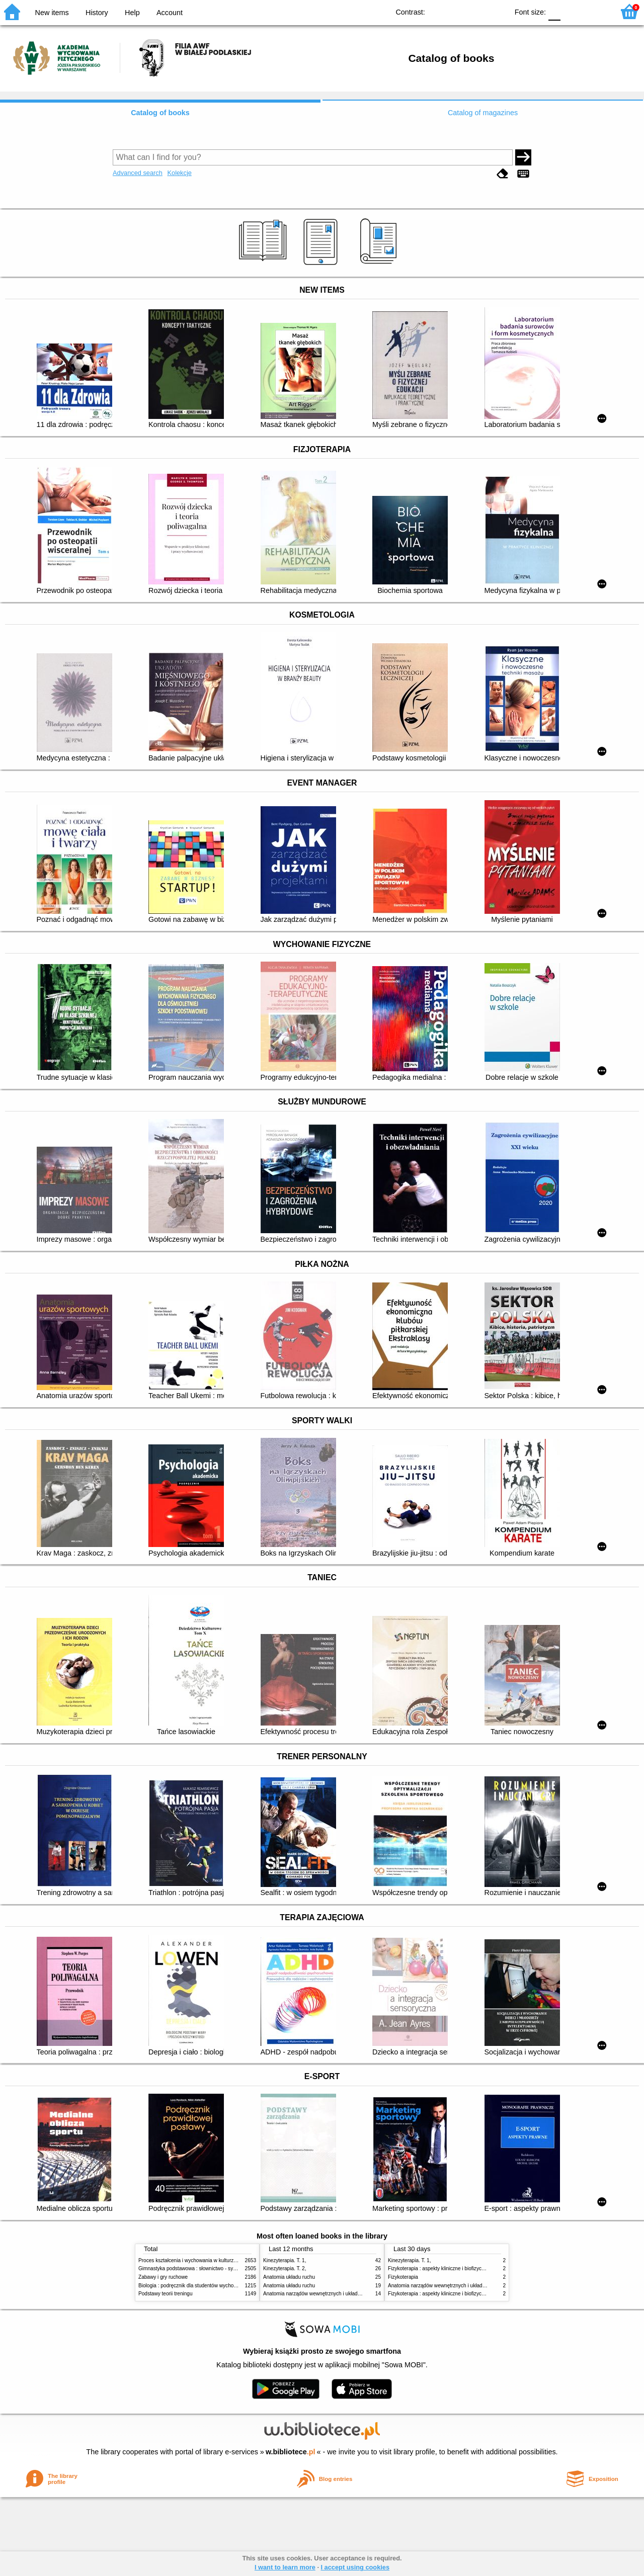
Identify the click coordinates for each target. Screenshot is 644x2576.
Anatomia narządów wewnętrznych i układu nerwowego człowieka (337, 2293)
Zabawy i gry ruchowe (163, 2277)
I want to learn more (285, 2567)
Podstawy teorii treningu (165, 2293)
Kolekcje (179, 173)
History (97, 13)
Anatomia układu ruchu (289, 2277)
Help (132, 13)
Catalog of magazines (483, 113)
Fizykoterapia (403, 2277)
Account (169, 13)
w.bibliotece (290, 2452)
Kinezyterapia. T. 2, (284, 2268)
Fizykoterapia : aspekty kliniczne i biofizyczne (439, 2293)
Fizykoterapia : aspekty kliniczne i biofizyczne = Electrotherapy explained (469, 2268)
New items (52, 13)
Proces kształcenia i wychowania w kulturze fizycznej (197, 2260)
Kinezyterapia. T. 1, (284, 2260)
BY (497, 11)
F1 (572, 11)
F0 (554, 11)
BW (456, 11)
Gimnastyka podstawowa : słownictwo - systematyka (197, 2268)
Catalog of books (160, 113)
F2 (595, 11)
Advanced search (138, 173)
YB (477, 11)
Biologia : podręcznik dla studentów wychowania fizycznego (205, 2285)
